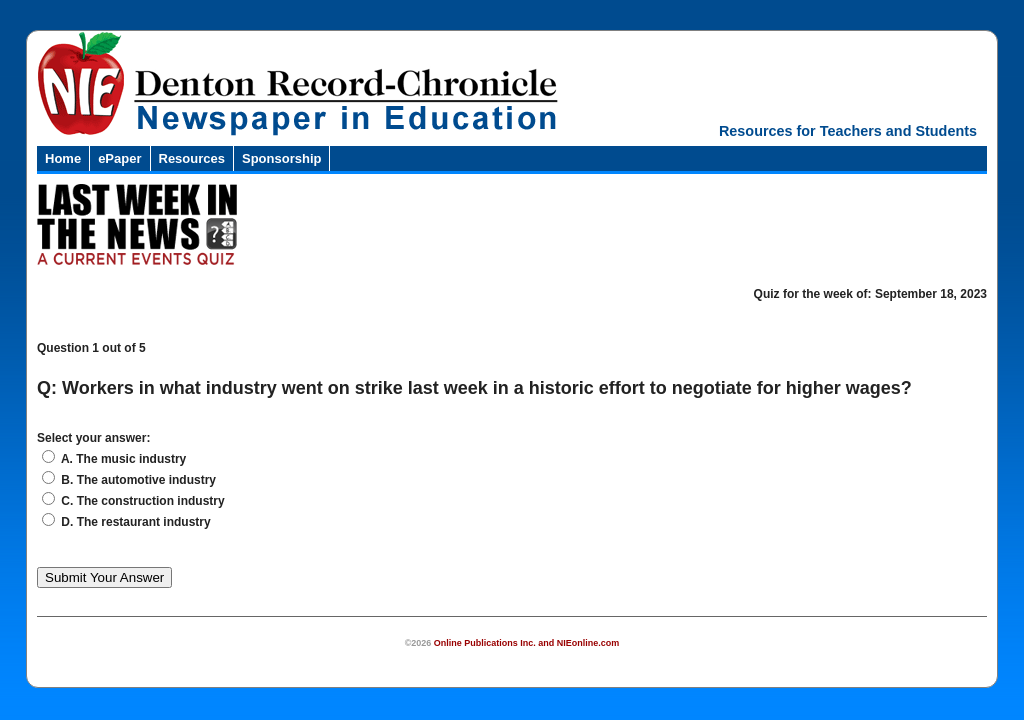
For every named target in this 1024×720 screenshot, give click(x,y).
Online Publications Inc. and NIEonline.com (527, 643)
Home (63, 158)
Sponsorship (281, 158)
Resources (192, 158)
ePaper (119, 158)
